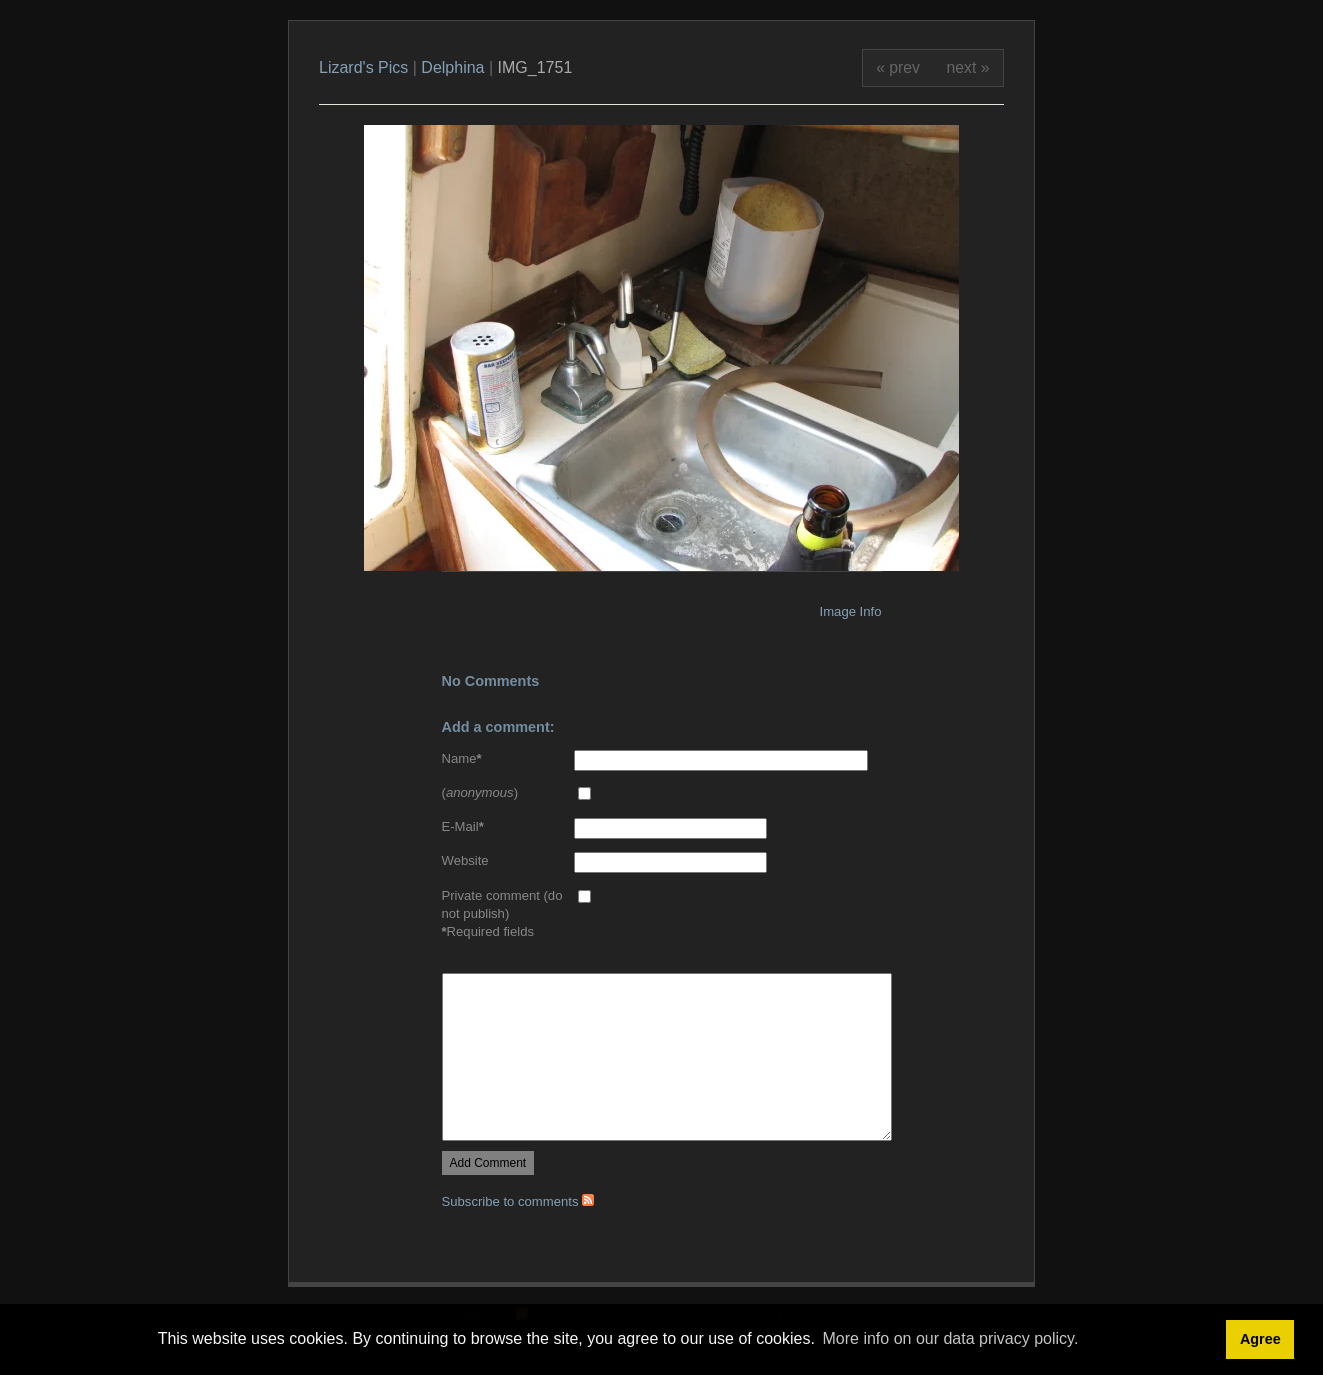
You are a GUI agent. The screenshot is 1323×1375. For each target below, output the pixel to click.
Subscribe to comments (518, 1201)
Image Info (851, 611)
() (480, 792)
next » (968, 67)
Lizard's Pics (363, 67)
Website (465, 860)
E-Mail (463, 826)
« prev (898, 67)
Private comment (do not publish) (502, 904)
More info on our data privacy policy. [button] (951, 1338)
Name (462, 758)
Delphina (452, 67)
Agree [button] (1260, 1339)
